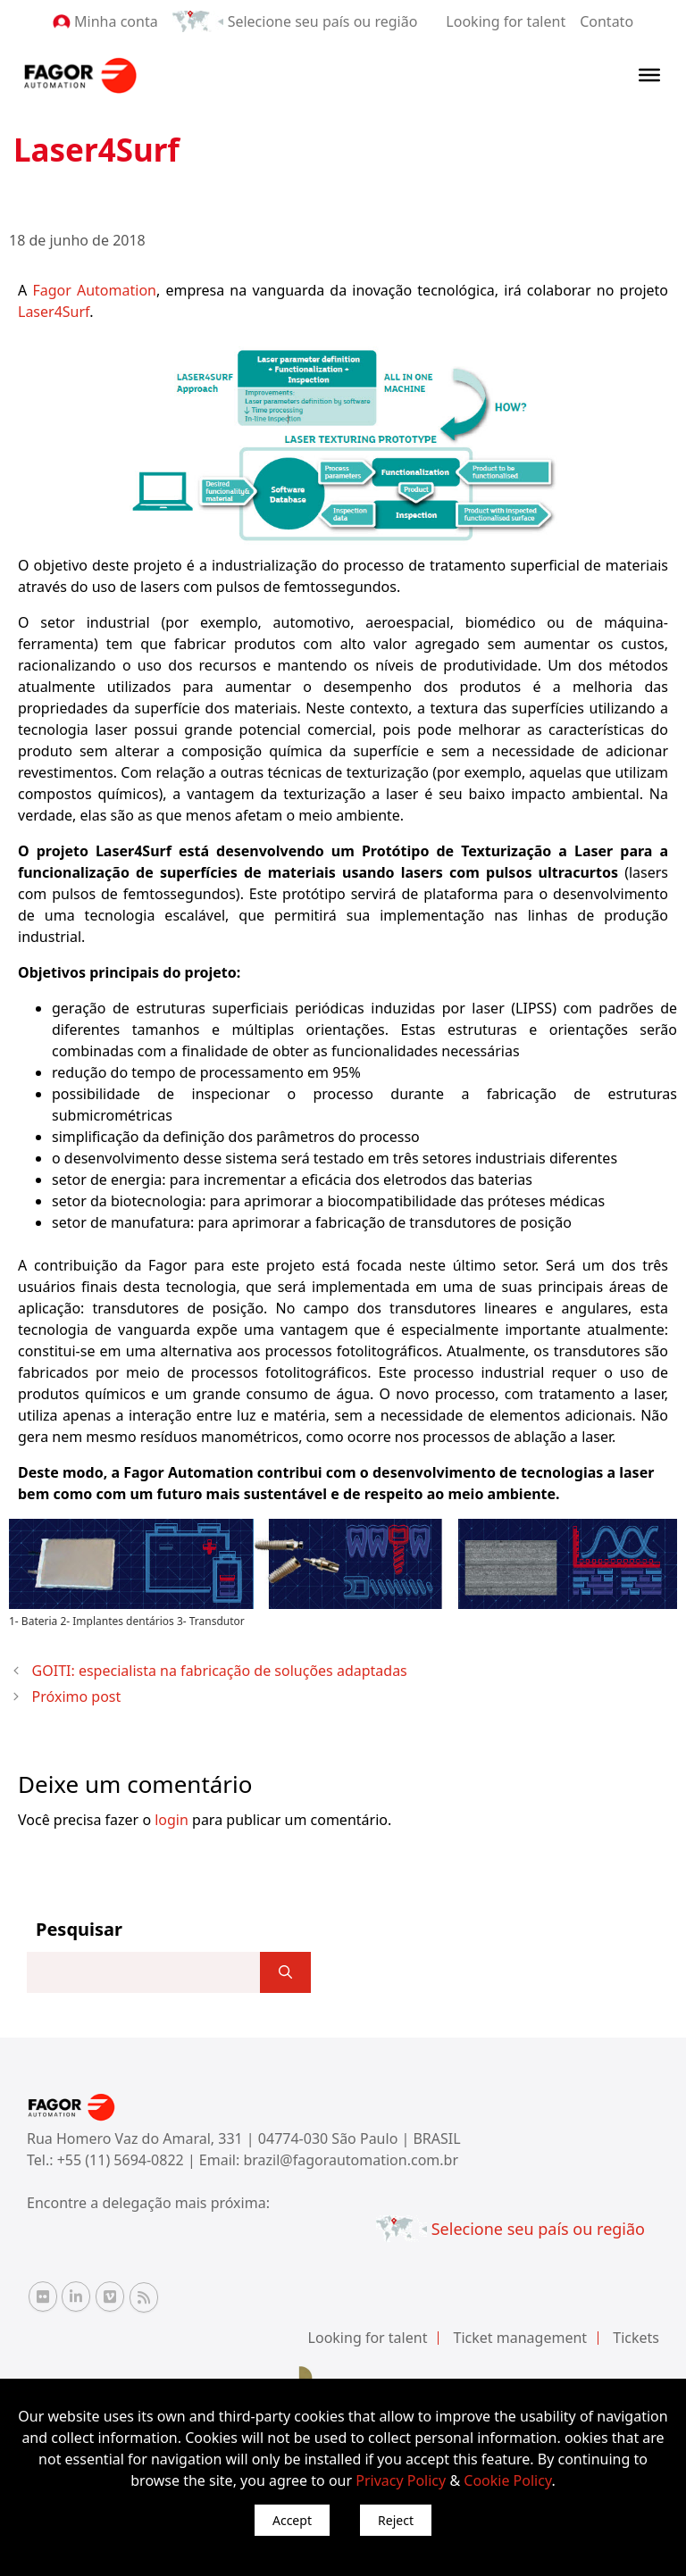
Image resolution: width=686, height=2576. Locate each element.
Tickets (636, 2337)
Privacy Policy (401, 2480)
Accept (292, 2520)
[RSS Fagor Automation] (144, 2297)
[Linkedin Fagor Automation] (76, 2296)
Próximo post (76, 1696)
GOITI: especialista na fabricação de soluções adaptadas (219, 1670)
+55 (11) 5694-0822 (122, 2160)
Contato (606, 21)
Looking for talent (505, 21)
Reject (396, 2520)
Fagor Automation (94, 290)
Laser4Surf (53, 311)
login (171, 1820)
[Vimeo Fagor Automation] (110, 2296)
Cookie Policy (507, 2480)
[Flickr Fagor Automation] (43, 2296)
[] (285, 1972)
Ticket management (521, 2337)
